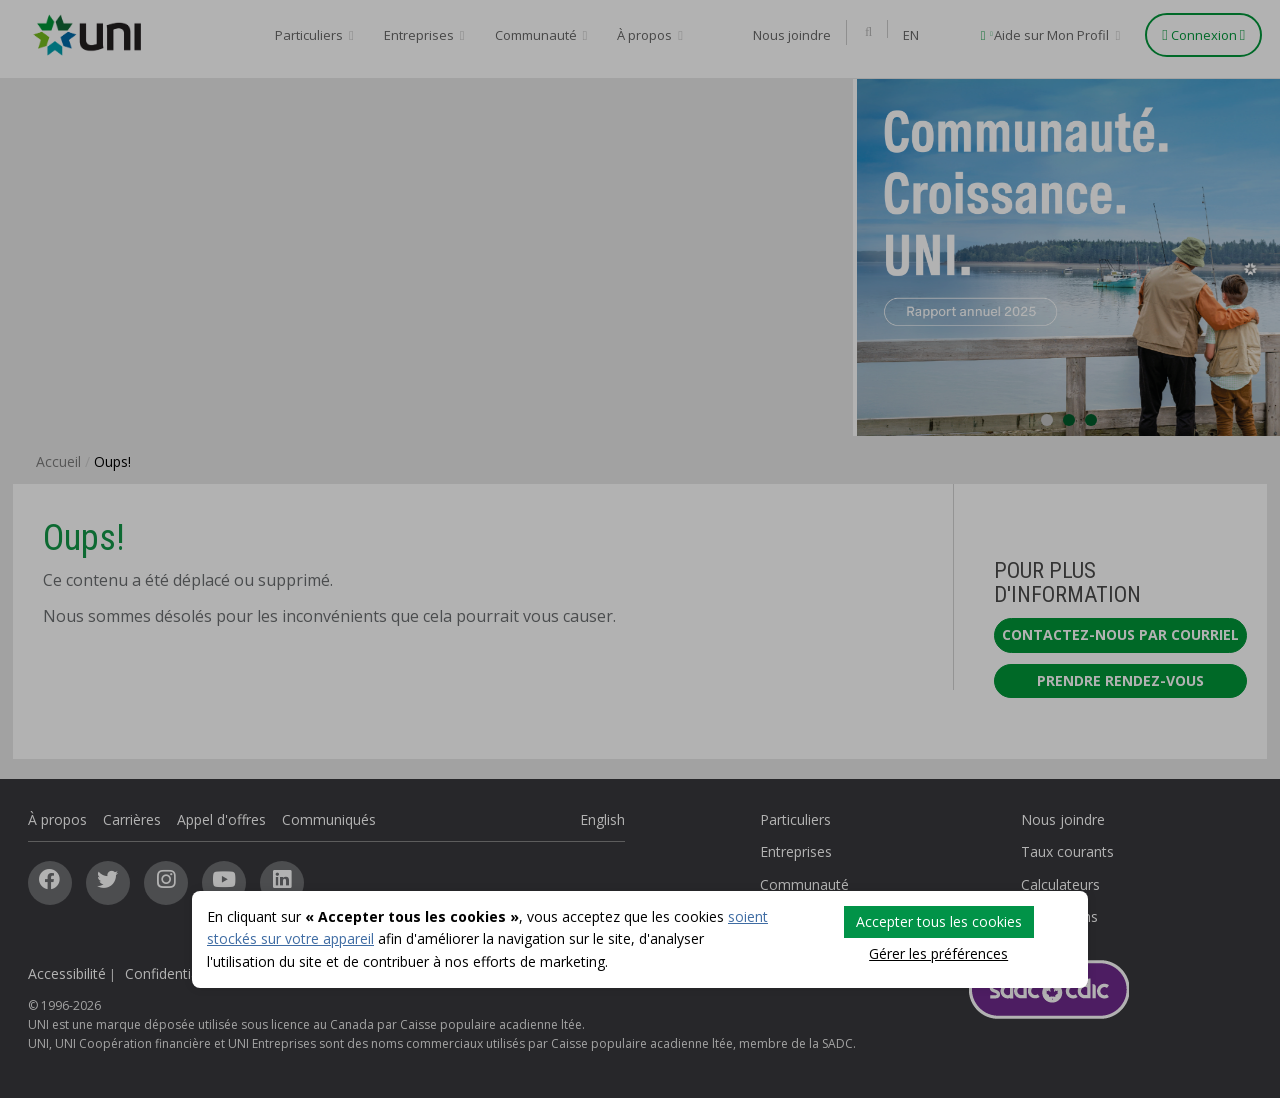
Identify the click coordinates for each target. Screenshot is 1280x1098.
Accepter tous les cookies (939, 921)
